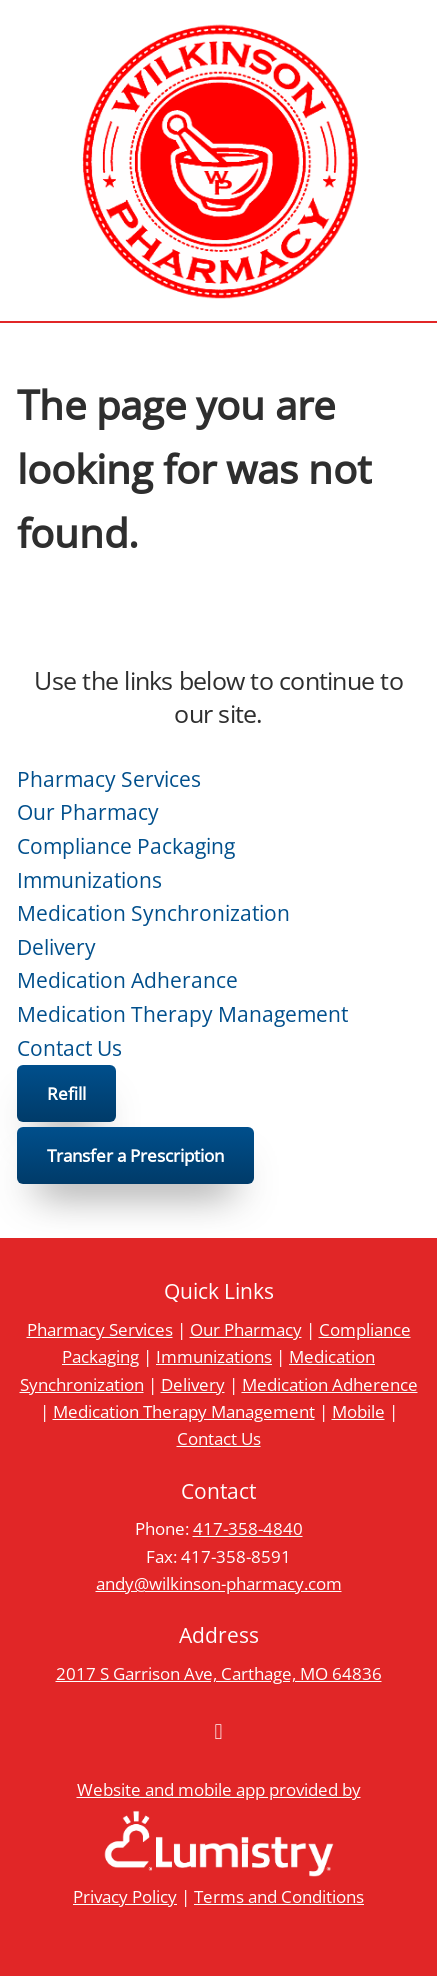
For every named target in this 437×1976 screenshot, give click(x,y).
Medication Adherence (330, 1384)
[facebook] (219, 1732)
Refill (66, 1093)
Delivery (56, 947)
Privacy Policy (125, 1896)
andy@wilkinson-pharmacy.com (219, 1583)
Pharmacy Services (109, 779)
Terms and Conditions (279, 1896)
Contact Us (69, 1048)
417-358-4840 (248, 1528)
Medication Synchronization (153, 913)
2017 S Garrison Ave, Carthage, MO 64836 (219, 1673)
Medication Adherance (127, 980)
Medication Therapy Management (182, 1014)
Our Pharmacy (88, 812)
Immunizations (89, 880)
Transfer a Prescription (135, 1155)
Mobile (358, 1411)
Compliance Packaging (126, 846)
